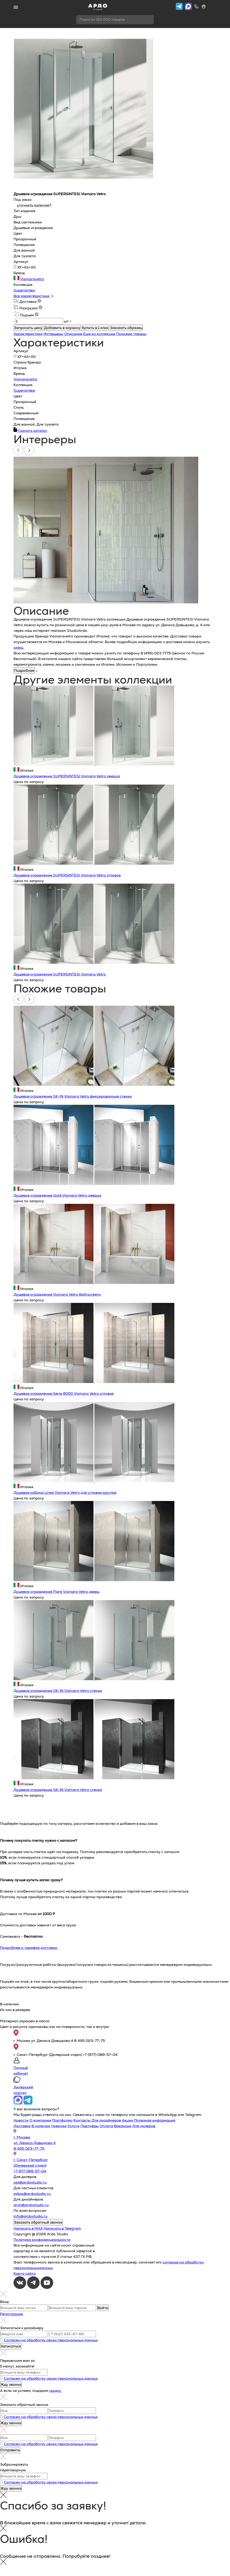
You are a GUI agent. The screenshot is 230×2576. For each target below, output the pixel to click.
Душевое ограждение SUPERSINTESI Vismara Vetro (60, 974)
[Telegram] (34, 2287)
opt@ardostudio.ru (30, 2182)
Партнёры (89, 2126)
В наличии (41, 2126)
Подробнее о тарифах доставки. (29, 1947)
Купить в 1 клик (95, 327)
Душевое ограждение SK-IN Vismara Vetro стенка (58, 1789)
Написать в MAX (28, 2228)
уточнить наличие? (34, 205)
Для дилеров (143, 2126)
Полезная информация (154, 2120)
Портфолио (62, 2120)
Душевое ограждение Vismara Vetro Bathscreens (57, 1294)
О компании (40, 2120)
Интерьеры (53, 333)
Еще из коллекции (99, 333)
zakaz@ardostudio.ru (32, 2193)
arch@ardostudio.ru (31, 2205)
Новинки (59, 2126)
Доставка (22, 2126)
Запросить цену (28, 327)
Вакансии (122, 2126)
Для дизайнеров (106, 2120)
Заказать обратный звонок (38, 2222)
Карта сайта (25, 2273)
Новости (21, 2120)
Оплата (106, 2126)
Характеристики (28, 333)
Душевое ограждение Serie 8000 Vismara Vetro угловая (64, 1393)
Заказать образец (126, 327)
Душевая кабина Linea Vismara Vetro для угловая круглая (65, 1492)
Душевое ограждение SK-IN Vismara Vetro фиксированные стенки (73, 1096)
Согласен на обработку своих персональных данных (51, 2340)
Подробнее (24, 670)
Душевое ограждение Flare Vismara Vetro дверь (56, 1591)
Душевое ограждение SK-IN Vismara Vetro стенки (58, 1690)
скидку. (55, 2390)
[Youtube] (47, 2287)
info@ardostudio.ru (31, 2216)
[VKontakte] (20, 2287)
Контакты (82, 2120)
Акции (127, 2120)
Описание (73, 333)
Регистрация (11, 2314)
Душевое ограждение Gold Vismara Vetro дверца (57, 1195)
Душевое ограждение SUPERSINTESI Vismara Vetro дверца (67, 776)
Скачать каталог (30, 430)
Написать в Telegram (62, 2228)
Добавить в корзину (62, 327)
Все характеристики (33, 296)
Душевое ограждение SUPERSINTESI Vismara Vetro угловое (67, 875)
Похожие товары (131, 333)
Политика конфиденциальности (42, 2239)
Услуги (74, 2126)
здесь (18, 647)
